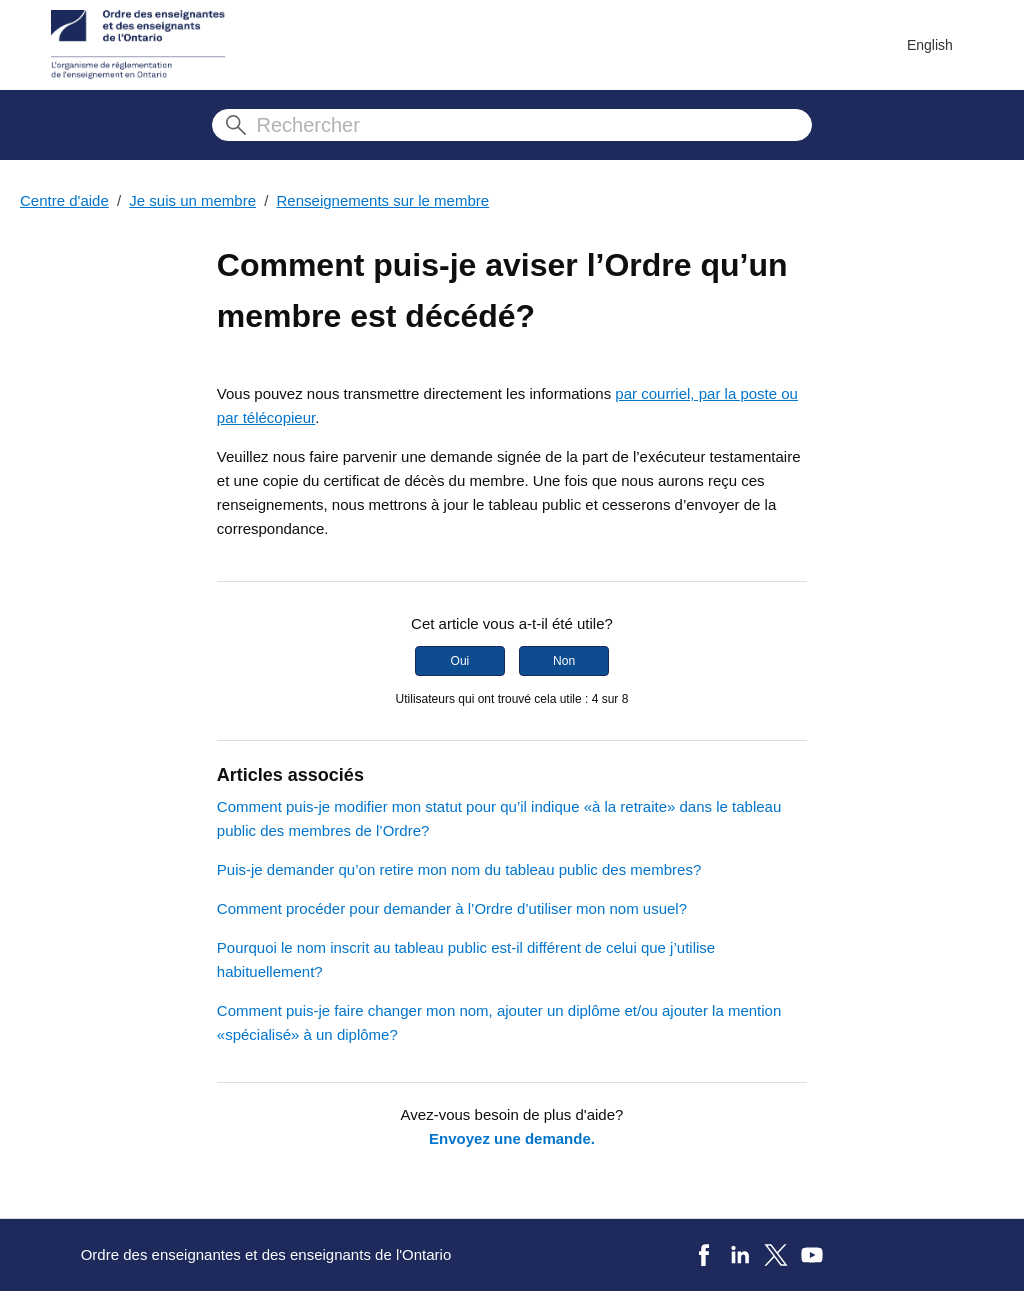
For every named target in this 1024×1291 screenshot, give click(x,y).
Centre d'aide (64, 200)
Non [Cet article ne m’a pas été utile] (564, 661)
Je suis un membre (192, 200)
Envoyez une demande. (512, 1138)
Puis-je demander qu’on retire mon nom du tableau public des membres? (459, 869)
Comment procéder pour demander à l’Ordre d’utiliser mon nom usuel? (452, 908)
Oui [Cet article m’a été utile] (460, 661)
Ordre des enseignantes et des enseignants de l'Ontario (266, 1254)
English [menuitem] (930, 45)
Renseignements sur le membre (383, 200)
